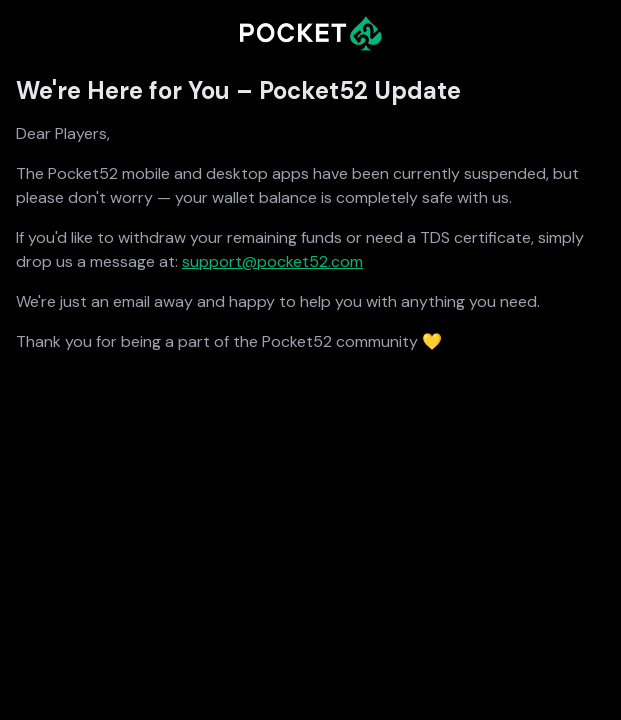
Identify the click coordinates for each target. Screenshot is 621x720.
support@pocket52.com (272, 261)
